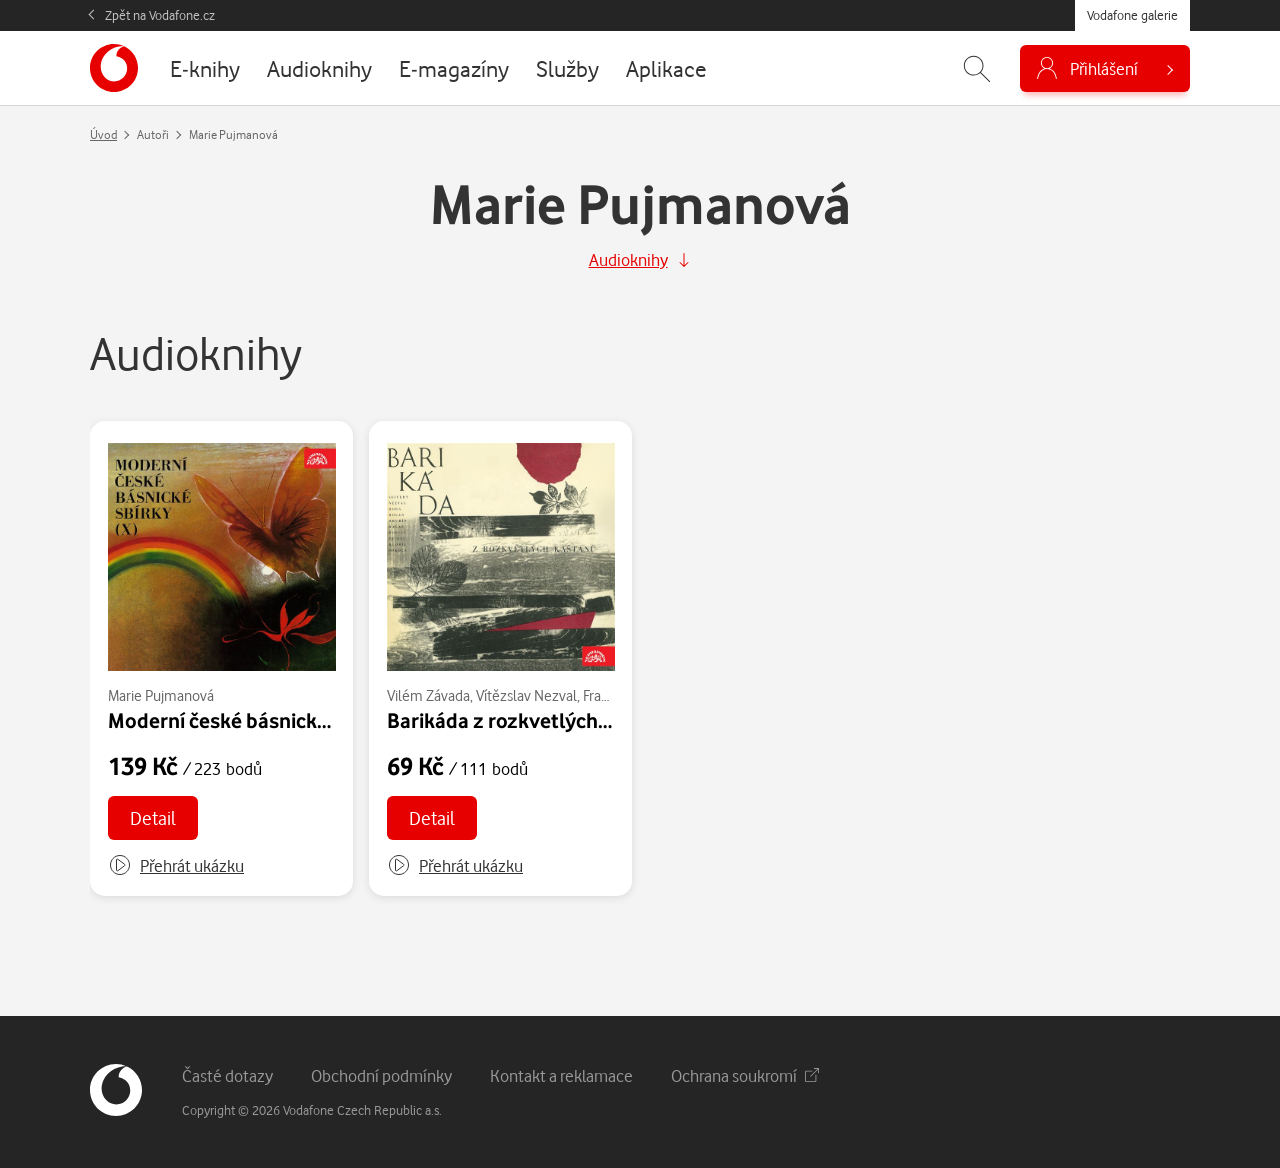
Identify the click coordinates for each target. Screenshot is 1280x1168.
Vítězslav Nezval (526, 695)
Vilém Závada (428, 695)
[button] (176, 866)
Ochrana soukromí (745, 1075)
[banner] (114, 68)
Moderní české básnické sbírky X (256, 720)
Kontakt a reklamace (561, 1075)
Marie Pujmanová (161, 695)
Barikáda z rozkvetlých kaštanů (532, 720)
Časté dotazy (227, 1075)
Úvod (103, 134)
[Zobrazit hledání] (977, 68)
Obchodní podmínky (381, 1075)
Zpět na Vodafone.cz (160, 15)
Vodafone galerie (1132, 15)
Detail (153, 817)
